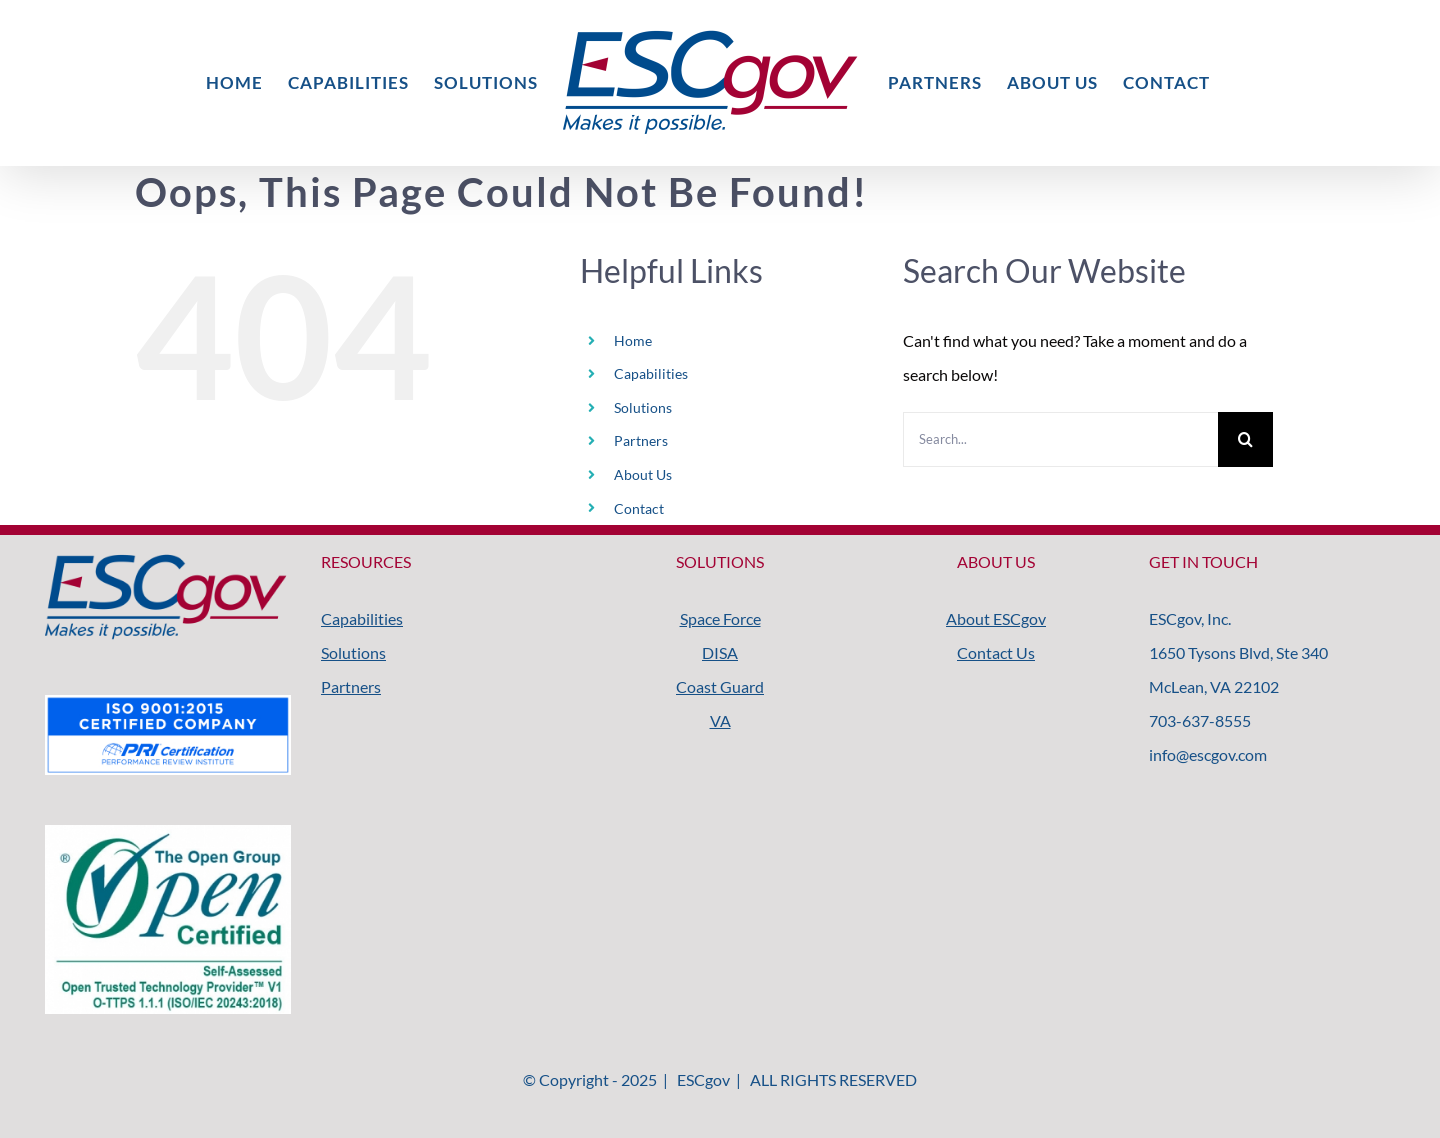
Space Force (720, 618)
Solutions (643, 407)
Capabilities (651, 373)
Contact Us (996, 652)
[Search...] (1060, 439)
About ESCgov (996, 618)
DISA (720, 652)
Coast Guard (720, 686)
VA (720, 720)
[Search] (1245, 439)
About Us (643, 474)
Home (633, 340)
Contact (639, 508)
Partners (641, 440)
